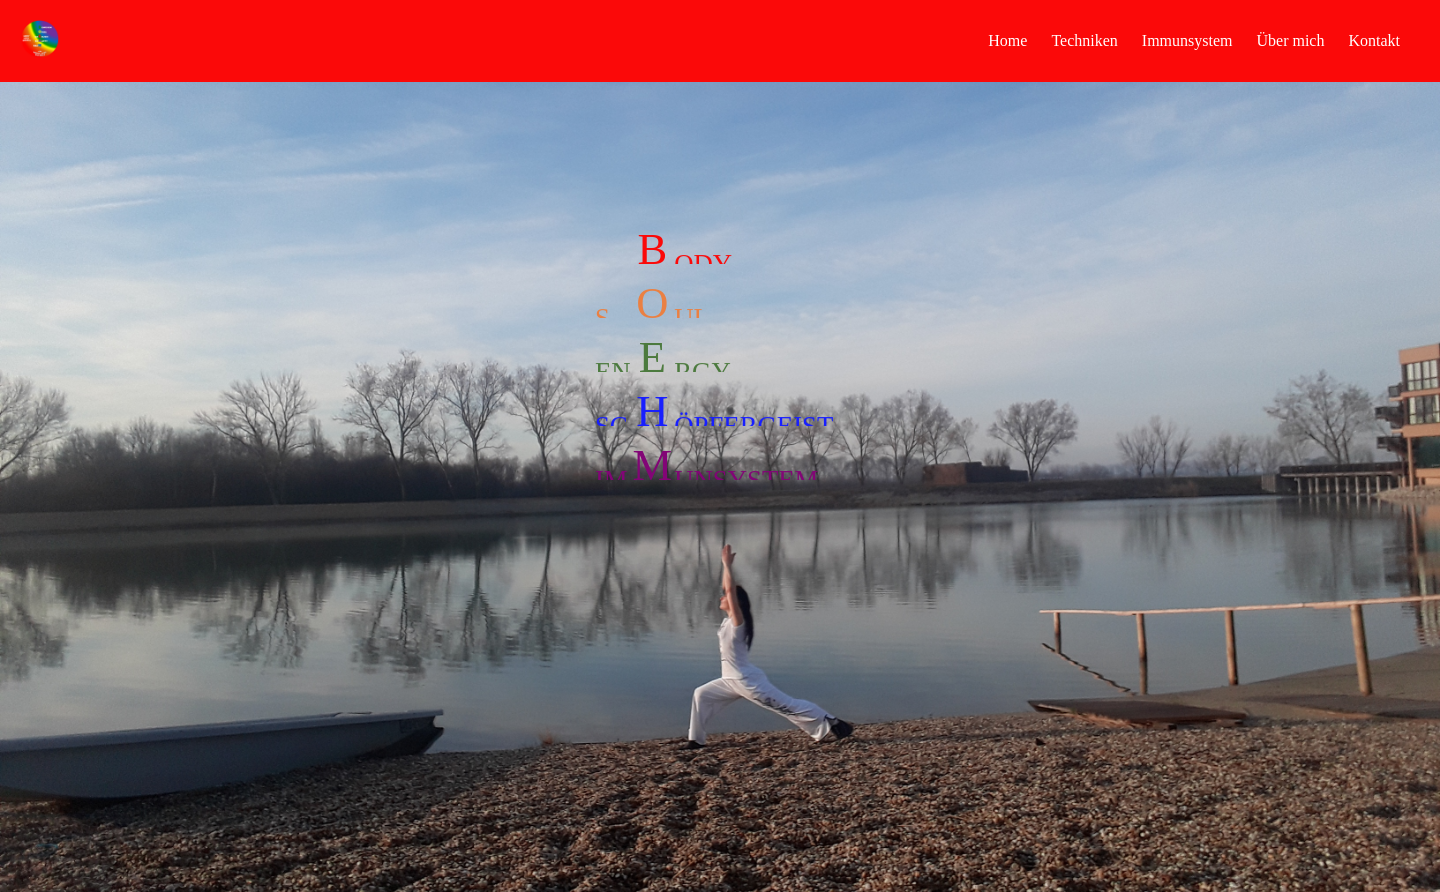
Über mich (1290, 40)
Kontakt (1374, 40)
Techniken (1084, 40)
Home (1007, 40)
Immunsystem (1187, 40)
